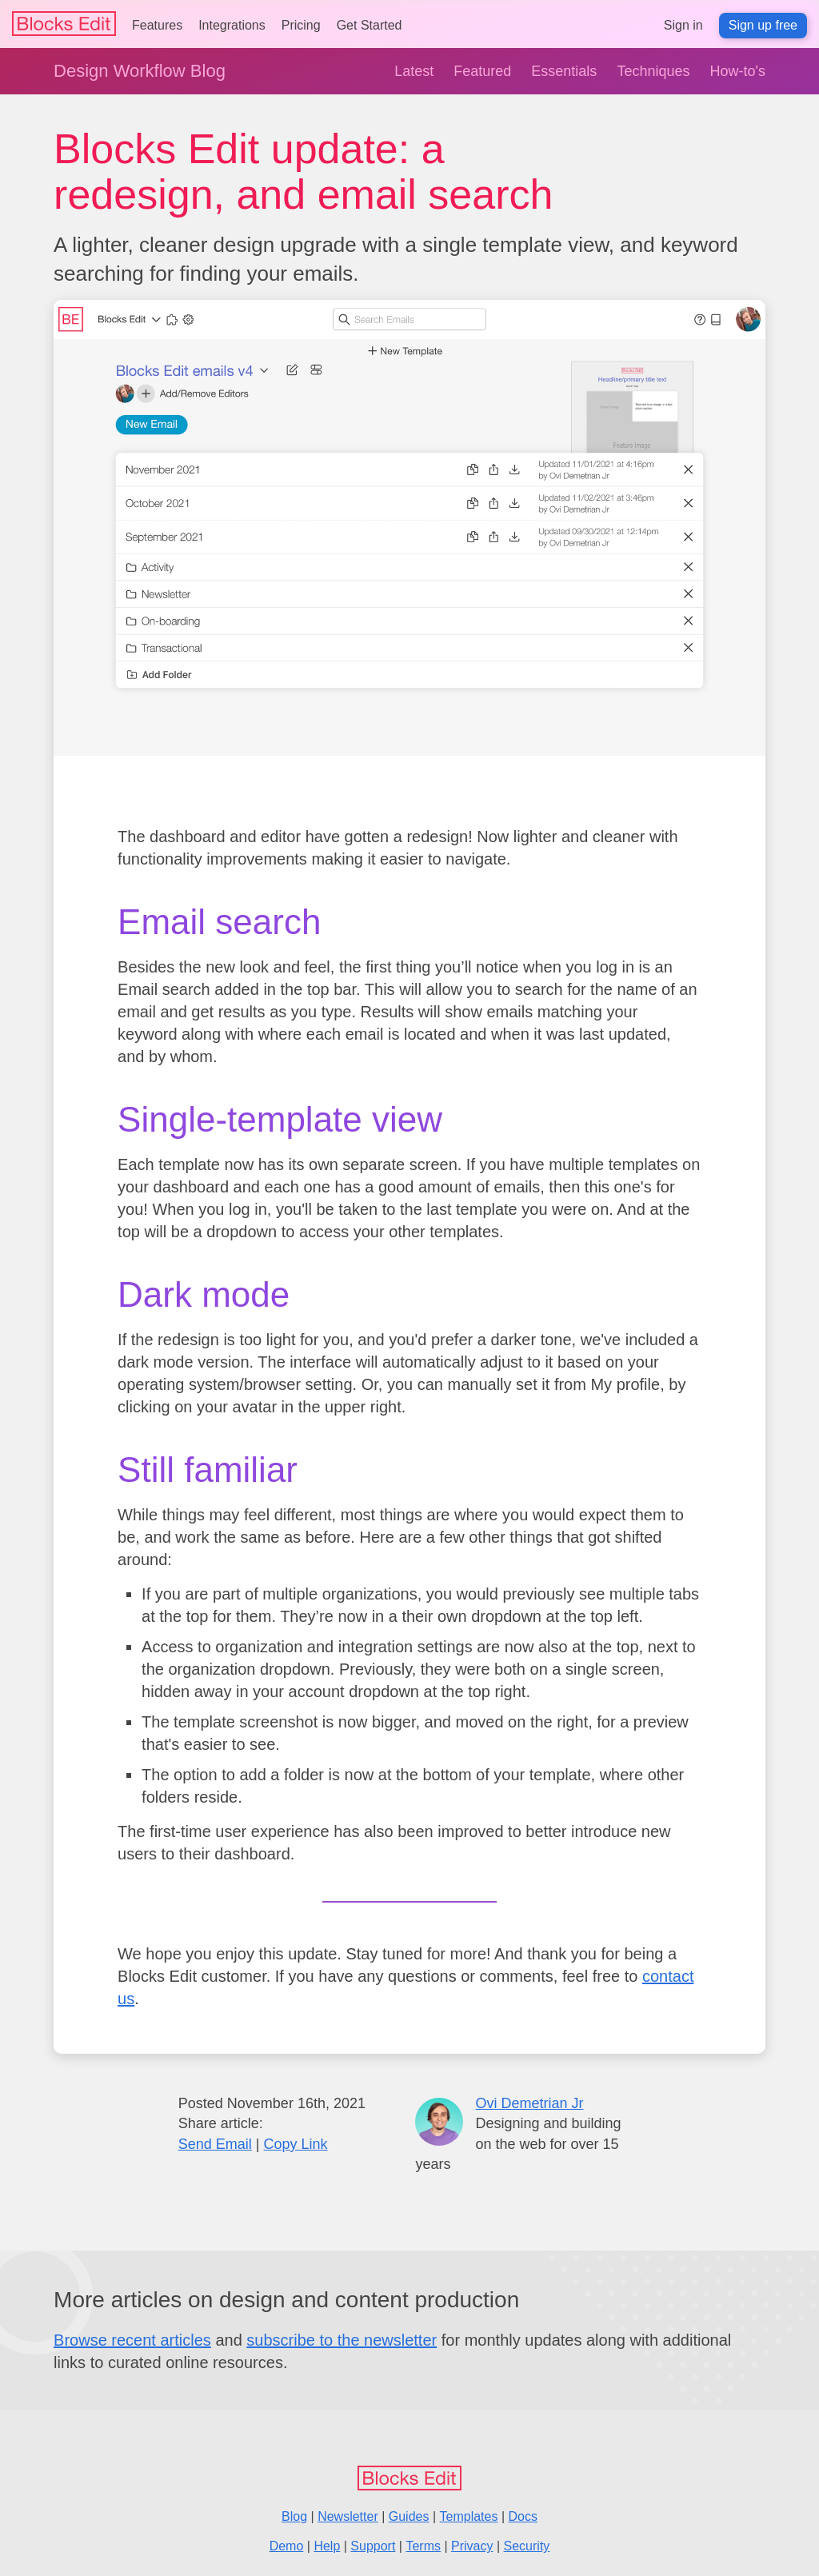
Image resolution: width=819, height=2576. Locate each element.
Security (527, 2546)
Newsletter (348, 2516)
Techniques (653, 71)
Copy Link (296, 2144)
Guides (409, 2516)
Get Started (369, 25)
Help (327, 2546)
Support (372, 2546)
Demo (287, 2546)
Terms (423, 2546)
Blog (294, 2516)
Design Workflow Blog (140, 71)
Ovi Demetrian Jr (529, 2103)
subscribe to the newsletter (341, 2340)
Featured (482, 71)
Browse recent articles (132, 2340)
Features (157, 25)
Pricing (301, 25)
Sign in (683, 25)
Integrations (232, 25)
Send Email (215, 2144)
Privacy (472, 2546)
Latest (413, 71)
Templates (469, 2516)
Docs (522, 2516)
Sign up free (763, 25)
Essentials (564, 71)
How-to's (737, 71)
